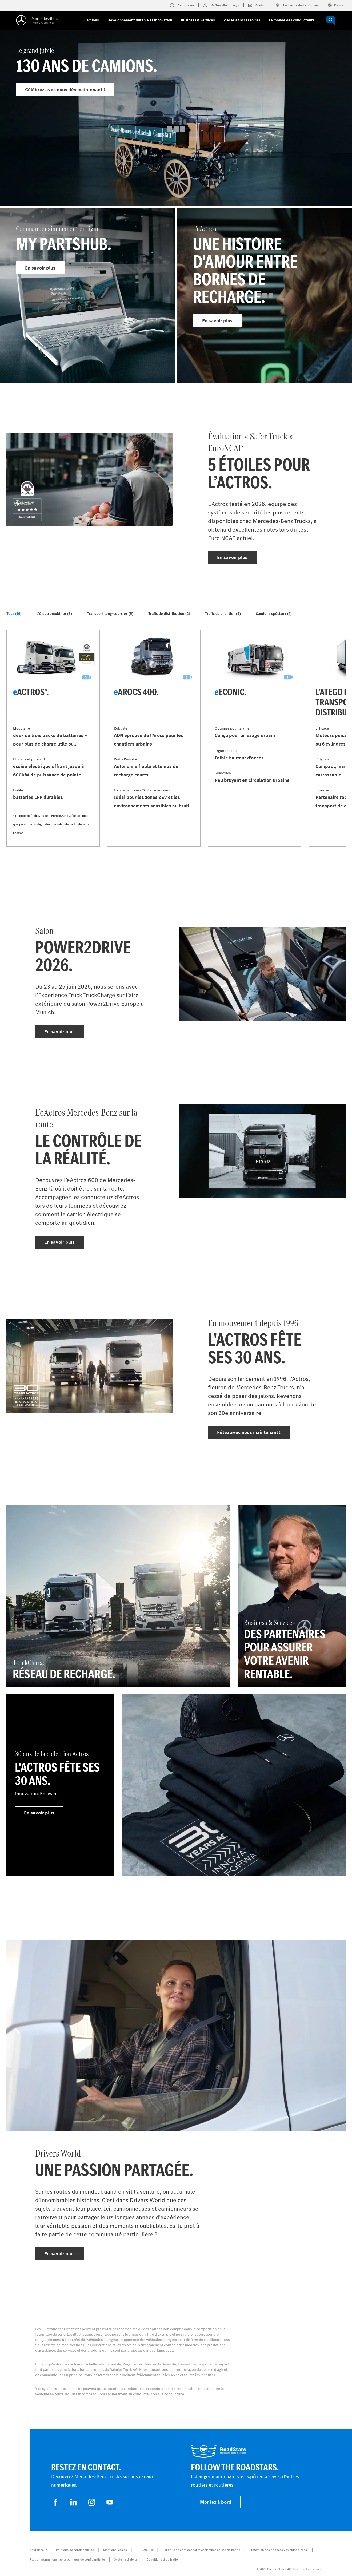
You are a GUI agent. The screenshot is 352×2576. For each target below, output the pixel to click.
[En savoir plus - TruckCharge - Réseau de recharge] (118, 1596)
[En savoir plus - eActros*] (53, 738)
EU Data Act (145, 2550)
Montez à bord (215, 2502)
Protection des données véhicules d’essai (278, 2550)
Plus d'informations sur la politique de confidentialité (67, 2559)
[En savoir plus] (234, 1785)
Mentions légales (115, 2550)
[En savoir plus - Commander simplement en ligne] (87, 295)
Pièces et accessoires (241, 20)
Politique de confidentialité (75, 2550)
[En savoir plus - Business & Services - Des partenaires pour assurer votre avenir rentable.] (292, 1596)
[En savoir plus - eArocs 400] (153, 738)
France (335, 5)
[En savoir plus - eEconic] (254, 738)
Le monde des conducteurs (292, 20)
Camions (91, 20)
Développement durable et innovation (139, 20)
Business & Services (198, 20)
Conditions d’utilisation (163, 2559)
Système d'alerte (125, 2559)
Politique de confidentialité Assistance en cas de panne (201, 2550)
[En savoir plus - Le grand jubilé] (176, 129)
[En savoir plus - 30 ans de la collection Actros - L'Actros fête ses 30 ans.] (60, 1785)
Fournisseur (38, 2550)
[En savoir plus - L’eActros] (264, 295)
